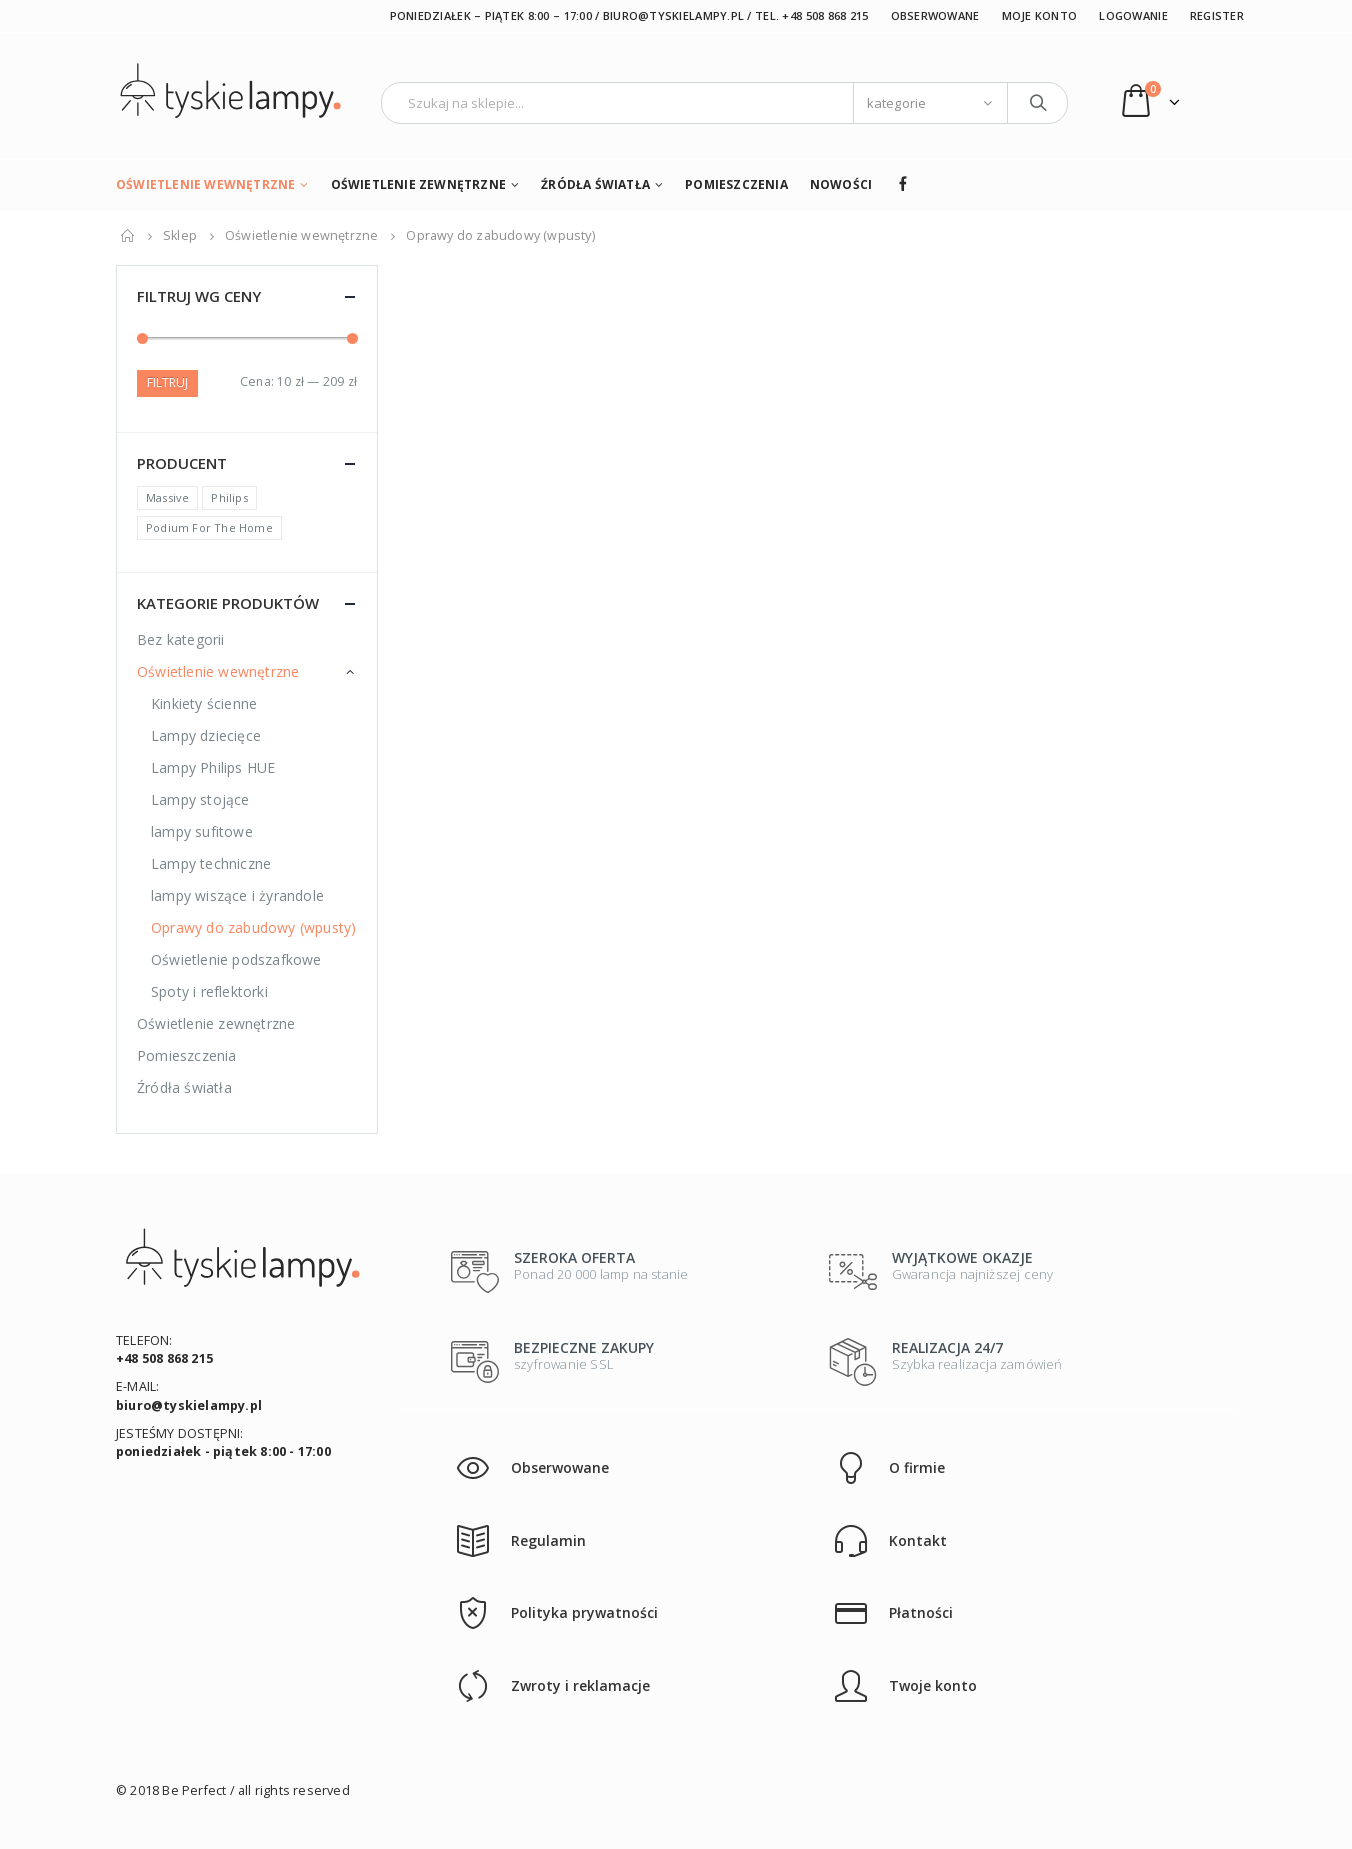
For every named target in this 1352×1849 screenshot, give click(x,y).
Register (1217, 15)
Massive (167, 497)
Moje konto (1040, 15)
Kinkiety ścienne (204, 703)
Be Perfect (194, 1790)
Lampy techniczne (211, 863)
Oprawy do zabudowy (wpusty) (253, 927)
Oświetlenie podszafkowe (236, 959)
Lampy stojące (200, 799)
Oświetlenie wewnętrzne (205, 184)
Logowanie (1133, 15)
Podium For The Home (209, 527)
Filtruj (167, 382)
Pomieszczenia (736, 184)
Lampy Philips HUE (213, 767)
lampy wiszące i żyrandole (237, 895)
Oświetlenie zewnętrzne (418, 184)
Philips (229, 497)
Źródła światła (595, 184)
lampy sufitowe (202, 831)
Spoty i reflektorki (209, 991)
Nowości (841, 184)
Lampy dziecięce (206, 735)
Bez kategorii (181, 639)
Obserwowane (935, 15)
